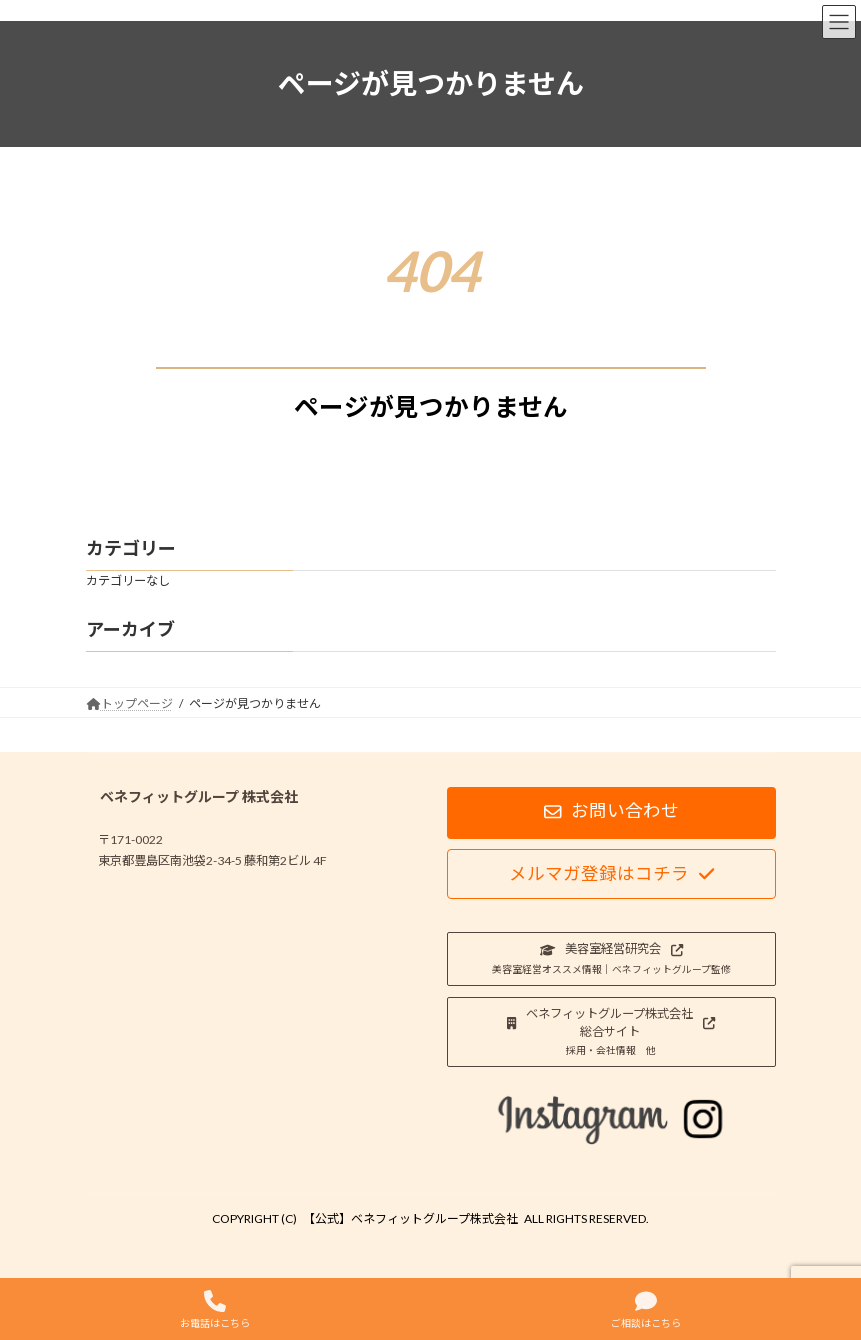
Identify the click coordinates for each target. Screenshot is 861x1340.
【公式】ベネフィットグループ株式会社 (410, 1218)
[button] (611, 813)
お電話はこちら (215, 1309)
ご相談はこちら (646, 1309)
